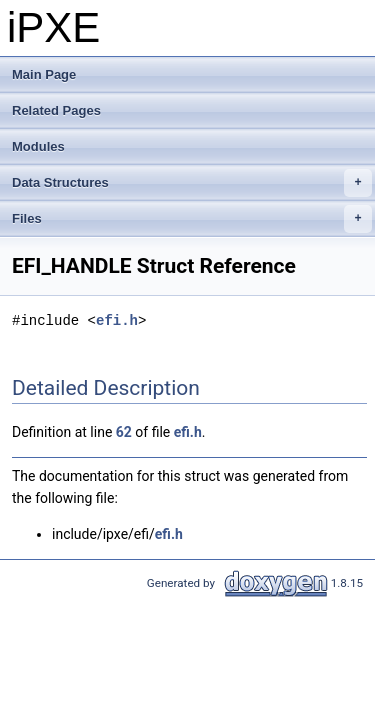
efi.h (117, 320)
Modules (38, 146)
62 (124, 432)
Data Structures (192, 183)
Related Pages (56, 110)
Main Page (44, 74)
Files (192, 219)
